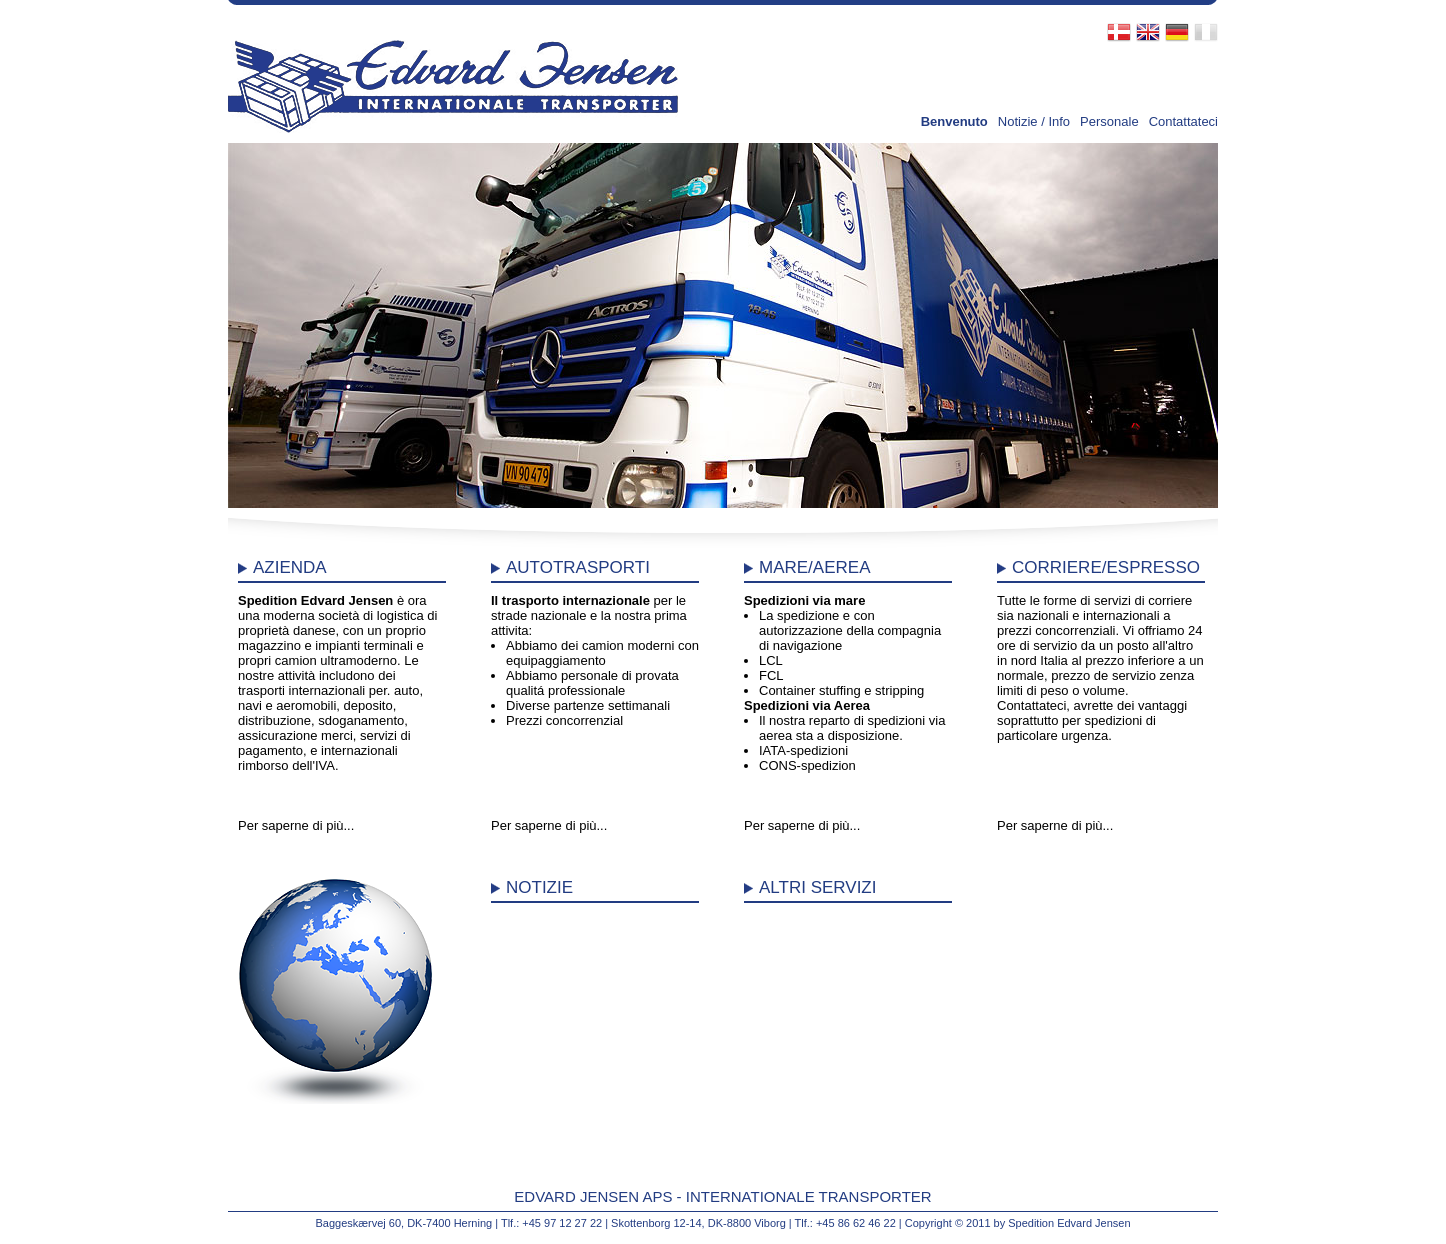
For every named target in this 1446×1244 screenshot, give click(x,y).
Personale (1109, 121)
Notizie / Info (1034, 121)
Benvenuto (954, 121)
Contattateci (1183, 121)
